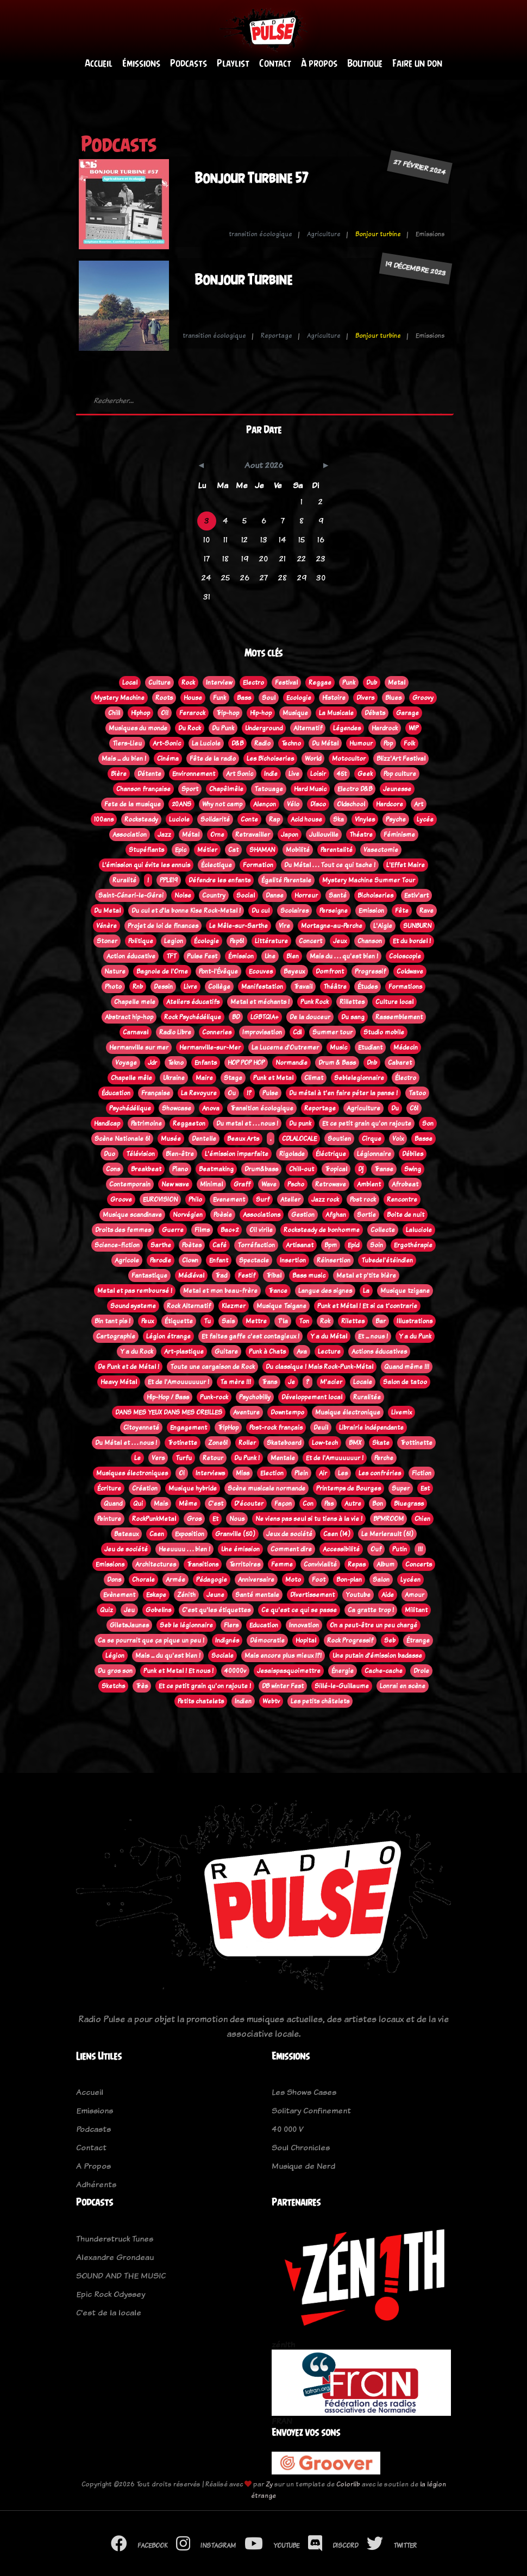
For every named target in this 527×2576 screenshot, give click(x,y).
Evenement (229, 1199)
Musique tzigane (405, 1290)
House (193, 697)
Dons (114, 1579)
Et (215, 1518)
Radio (262, 743)
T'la (283, 1321)
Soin (376, 1245)
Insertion (293, 1260)
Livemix (401, 1412)
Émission (241, 956)
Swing (412, 1169)
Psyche (396, 819)
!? (249, 1093)
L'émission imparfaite (236, 1154)
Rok (325, 1321)
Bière (119, 773)
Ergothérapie (413, 1245)
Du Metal (107, 910)
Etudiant (370, 1047)
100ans (104, 819)
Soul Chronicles (301, 2147)
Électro (405, 1078)
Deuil (320, 1427)
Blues (393, 697)
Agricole (127, 1260)
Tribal (273, 1275)
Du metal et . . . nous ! (247, 1123)
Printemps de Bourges (348, 1488)
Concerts (418, 1564)
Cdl (297, 1032)
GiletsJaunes (129, 1625)
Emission (371, 910)
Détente (149, 773)
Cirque (371, 1138)
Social (245, 895)
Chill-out (301, 1169)
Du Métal (325, 743)
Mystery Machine (119, 697)
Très (142, 1686)
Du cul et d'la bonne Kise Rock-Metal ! (186, 910)
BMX (355, 1442)
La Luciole (206, 743)
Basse (423, 1138)
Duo (109, 1154)
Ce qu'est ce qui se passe (299, 1610)
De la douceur (310, 1017)
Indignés (227, 1640)
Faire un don (417, 63)
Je (291, 1382)
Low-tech (325, 1442)
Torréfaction (256, 1245)
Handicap (107, 1123)
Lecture (329, 1351)
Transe (383, 1169)
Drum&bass (261, 1169)
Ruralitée (367, 1397)
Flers (231, 1625)
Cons (113, 1169)
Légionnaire (374, 1154)
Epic (180, 849)
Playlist (233, 63)
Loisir (318, 773)
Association (129, 834)
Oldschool (351, 804)
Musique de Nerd (303, 2165)
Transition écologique (261, 1108)
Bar (380, 1321)
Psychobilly (255, 1397)
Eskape (156, 1594)
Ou (232, 1093)
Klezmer (234, 1306)
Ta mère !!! (235, 1382)
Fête (402, 910)
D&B (237, 743)
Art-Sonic (167, 743)
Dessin (163, 986)
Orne (217, 834)
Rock (188, 682)
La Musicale (336, 713)
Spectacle (254, 1260)
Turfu (183, 1458)
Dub (371, 682)
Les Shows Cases (304, 2092)
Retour (213, 1458)
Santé (338, 895)
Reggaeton (189, 1123)
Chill (114, 713)
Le (137, 1458)
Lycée (425, 819)
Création (145, 1488)
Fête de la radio (213, 758)
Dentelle (204, 1138)
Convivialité (320, 1564)
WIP (413, 728)
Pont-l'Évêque (218, 971)
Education (263, 1625)
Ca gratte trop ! (371, 1610)
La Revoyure (199, 1093)
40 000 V (287, 2129)
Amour (414, 1594)
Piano (180, 1169)
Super (401, 1488)
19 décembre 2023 (415, 268)
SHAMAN (262, 849)
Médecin (405, 1047)
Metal (396, 682)
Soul (268, 697)
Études (367, 986)
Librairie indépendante (371, 1427)
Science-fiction (117, 1245)
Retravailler (252, 834)
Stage (233, 1078)
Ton (304, 1321)
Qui (138, 1503)
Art (418, 804)
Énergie (342, 1670)
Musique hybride (192, 1488)
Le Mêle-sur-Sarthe (238, 925)
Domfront (330, 971)
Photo (113, 986)
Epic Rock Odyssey (110, 2294)
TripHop (228, 1427)
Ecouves (261, 971)
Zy (269, 2484)
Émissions (141, 63)
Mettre (256, 1321)
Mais (161, 1503)
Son (428, 1123)
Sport (189, 789)
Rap (274, 819)
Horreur (306, 895)
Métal (190, 834)
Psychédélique (130, 1108)
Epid (353, 1245)
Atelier (290, 1199)
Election (272, 1473)
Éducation (116, 1093)
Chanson (369, 941)
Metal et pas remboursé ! (134, 1290)
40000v (235, 1670)
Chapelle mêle (131, 1078)
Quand (113, 1503)
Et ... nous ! (373, 1336)
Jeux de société (289, 1534)
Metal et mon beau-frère (220, 1290)
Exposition (189, 1534)
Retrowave (330, 1184)
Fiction (421, 1473)
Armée (175, 1579)
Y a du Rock (136, 1351)
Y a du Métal (328, 1336)
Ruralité (124, 880)
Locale (362, 1382)
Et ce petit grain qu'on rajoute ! (205, 1686)
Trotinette (182, 1442)
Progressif (370, 971)
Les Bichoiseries (270, 758)
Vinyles (365, 819)
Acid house (306, 819)
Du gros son (115, 1670)
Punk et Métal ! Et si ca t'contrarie (367, 1306)
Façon (283, 1503)
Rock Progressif (350, 1640)
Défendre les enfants (219, 880)
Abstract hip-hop (129, 1017)
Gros (194, 1518)
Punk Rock (314, 1001)
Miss (242, 1473)
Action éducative (130, 956)
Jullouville (323, 834)
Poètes (192, 1245)
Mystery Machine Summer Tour (368, 880)
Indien (243, 1701)
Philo (195, 1199)
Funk (219, 697)
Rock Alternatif (189, 1306)
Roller (247, 1442)
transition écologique (260, 234)
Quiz (106, 1610)
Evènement (119, 1594)
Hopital (306, 1640)
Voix (398, 1138)
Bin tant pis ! (112, 1321)
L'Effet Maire (405, 865)
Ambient (369, 1184)
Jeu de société (126, 1549)
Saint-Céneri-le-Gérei (131, 895)
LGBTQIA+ (264, 1017)
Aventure (246, 1412)
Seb (390, 1640)
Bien (292, 956)
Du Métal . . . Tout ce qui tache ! (329, 865)
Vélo (293, 804)
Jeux (340, 941)
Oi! (164, 713)
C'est (215, 1503)
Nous (236, 1518)
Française (155, 1093)
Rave (426, 910)
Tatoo (417, 1093)
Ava (302, 1351)
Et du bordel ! (412, 941)
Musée (171, 1138)
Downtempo (287, 1412)
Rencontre (402, 1199)
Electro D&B (354, 789)
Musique (295, 713)
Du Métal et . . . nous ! (126, 1442)
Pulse (270, 1093)
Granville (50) (235, 1534)
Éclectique (216, 865)
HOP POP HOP (246, 1062)
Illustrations (414, 1321)
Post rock (363, 1199)
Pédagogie (211, 1579)
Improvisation (262, 1032)
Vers (158, 1458)
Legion (173, 941)
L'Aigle (382, 925)
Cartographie (115, 1336)
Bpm (330, 1245)
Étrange (418, 1640)
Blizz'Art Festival (401, 758)
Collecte (383, 1230)
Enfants (206, 1062)
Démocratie (267, 1640)
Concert (310, 941)
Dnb (372, 1062)
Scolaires (294, 910)
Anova (210, 1108)
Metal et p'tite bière (366, 1275)
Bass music (308, 1275)
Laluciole (419, 1230)
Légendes (347, 728)
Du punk (300, 1123)
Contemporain (129, 1184)
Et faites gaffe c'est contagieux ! (250, 1336)
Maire (204, 1078)
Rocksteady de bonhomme (322, 1230)
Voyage (126, 1062)
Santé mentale (257, 1594)
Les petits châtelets (320, 1701)
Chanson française (143, 789)
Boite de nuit (405, 1214)
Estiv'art (416, 895)
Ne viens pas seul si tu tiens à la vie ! (308, 1518)
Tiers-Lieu (127, 743)
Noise (182, 895)
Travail (303, 986)
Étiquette (179, 1321)
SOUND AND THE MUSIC (121, 2275)
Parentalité (337, 849)
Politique (140, 941)
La (366, 1290)
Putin (399, 1549)
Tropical (336, 1169)
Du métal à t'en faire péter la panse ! (343, 1093)
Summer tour (332, 1032)
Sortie (366, 1214)
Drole (421, 1670)
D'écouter (249, 1503)
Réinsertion (333, 1260)
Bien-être (180, 1154)
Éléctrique (331, 1154)
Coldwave (410, 971)
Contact (275, 63)
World (313, 758)
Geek (365, 773)
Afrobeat (405, 1184)
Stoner (107, 941)
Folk (409, 743)
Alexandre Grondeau (115, 2257)
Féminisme (399, 834)
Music (338, 1047)
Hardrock (385, 728)
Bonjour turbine (378, 234)
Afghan (335, 1214)
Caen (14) (336, 1534)
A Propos (93, 2165)
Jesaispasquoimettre (289, 1670)
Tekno (176, 1062)
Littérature (271, 941)
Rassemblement (399, 1017)
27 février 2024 (420, 166)
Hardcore (389, 804)
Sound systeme (133, 1306)
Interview (219, 682)
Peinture (109, 1518)
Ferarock (192, 713)
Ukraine (174, 1078)
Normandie (291, 1062)
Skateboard (284, 1442)
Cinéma (168, 758)
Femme (282, 1564)
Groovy (423, 697)
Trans (269, 1382)
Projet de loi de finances (163, 925)
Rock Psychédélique (192, 1017)
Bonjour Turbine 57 (251, 178)
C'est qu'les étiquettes (216, 1610)
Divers (365, 697)
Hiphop (140, 713)
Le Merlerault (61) (387, 1534)
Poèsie (223, 1214)
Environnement (193, 773)
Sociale (222, 1655)
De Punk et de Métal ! (128, 1366)
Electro (253, 682)
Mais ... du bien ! (124, 758)
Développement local (311, 1397)
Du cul (260, 910)
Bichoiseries (375, 895)
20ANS (181, 804)
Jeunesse (397, 789)
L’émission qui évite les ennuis (146, 865)
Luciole (179, 819)
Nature (115, 971)
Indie (271, 773)
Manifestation (262, 986)
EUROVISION (160, 1199)
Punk (348, 682)
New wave (175, 1184)
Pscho (295, 1184)
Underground (264, 728)
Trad (221, 1275)
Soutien (339, 1138)
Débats (375, 713)
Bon (377, 1503)
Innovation (304, 1625)
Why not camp (222, 804)
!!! (420, 1549)
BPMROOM (388, 1518)
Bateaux (126, 1534)
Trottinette (416, 1442)
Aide (387, 1594)
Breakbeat (146, 1169)
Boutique (364, 63)
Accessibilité (341, 1549)
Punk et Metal (273, 1078)
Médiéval (191, 1275)
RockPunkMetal (154, 1518)
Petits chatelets (201, 1701)
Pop (388, 743)
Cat (233, 849)
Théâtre (335, 986)
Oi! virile (261, 1230)
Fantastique (149, 1275)
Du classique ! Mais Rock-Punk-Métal (319, 1366)
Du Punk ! (247, 1458)
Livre (190, 986)
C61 (414, 1108)
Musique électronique (347, 1412)
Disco (318, 804)
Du (395, 1108)
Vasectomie (380, 849)
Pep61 (237, 941)
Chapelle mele (134, 1001)
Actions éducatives (379, 1351)
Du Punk (223, 728)
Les (343, 1473)
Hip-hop (261, 713)
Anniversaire (256, 1579)
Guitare (226, 1351)
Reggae (320, 682)
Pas (329, 1503)
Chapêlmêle (226, 789)
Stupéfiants (146, 849)
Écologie (206, 941)
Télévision (140, 1154)
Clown (190, 1260)
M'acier (331, 1382)
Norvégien (188, 1214)
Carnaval (135, 1032)
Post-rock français (276, 1427)
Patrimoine (146, 1123)
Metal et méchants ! (260, 1001)
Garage (407, 713)
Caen (156, 1534)
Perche (383, 1458)
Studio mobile (383, 1032)
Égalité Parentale (286, 880)
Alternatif (307, 728)
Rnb (138, 986)
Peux (147, 1321)
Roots (164, 697)
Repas (357, 1564)
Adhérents (96, 2184)
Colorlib (348, 2484)
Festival (286, 682)
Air (323, 1473)
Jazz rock (325, 1199)
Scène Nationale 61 (122, 1138)
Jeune (215, 1594)
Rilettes (353, 1321)
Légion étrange (168, 1336)
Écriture (109, 1488)
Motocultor (349, 758)
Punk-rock (214, 1397)
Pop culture (400, 773)
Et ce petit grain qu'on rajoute (366, 1123)
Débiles (412, 1154)
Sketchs (113, 1686)
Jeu (129, 1610)
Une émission (240, 1549)
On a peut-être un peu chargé (373, 1625)
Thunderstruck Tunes (114, 2238)
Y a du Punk (415, 1336)
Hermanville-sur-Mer (210, 1047)
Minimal (211, 1184)
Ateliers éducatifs (192, 1001)
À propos (319, 63)
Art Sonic (239, 773)
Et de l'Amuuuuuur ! (334, 1458)
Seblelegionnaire (359, 1078)
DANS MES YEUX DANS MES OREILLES (168, 1412)
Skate (381, 1442)
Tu (207, 1321)
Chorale (143, 1579)
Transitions (202, 1564)
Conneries (216, 1032)
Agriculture (324, 234)
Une (270, 956)
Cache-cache (384, 1670)
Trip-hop (227, 713)
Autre (352, 1503)
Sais (228, 1321)
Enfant (218, 1260)
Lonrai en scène (402, 1686)
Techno (291, 743)
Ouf (376, 1549)
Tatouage (268, 789)
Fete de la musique (132, 804)
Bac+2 (230, 1230)
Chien (422, 1518)
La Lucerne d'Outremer (285, 1047)
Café (219, 1245)
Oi (182, 1473)
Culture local (394, 1001)
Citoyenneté (141, 1427)
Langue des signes (325, 1290)
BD (236, 1017)
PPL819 (169, 880)
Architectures (155, 1564)
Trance (277, 1290)
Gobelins (158, 1610)
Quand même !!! (406, 1366)
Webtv (271, 1701)
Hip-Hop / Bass (168, 1397)
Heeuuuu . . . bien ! (184, 1549)
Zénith (186, 1594)
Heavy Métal (119, 1382)
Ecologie (298, 697)
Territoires (244, 1564)
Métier (207, 849)
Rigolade (292, 1154)
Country (213, 895)
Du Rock (189, 728)
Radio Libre (175, 1032)
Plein (301, 1473)
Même (188, 1503)
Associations (261, 1214)
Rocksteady (141, 819)
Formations (405, 986)
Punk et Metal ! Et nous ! (178, 1670)
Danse (275, 895)
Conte (249, 819)
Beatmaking (216, 1169)
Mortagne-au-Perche (331, 925)
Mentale (283, 1458)
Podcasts (188, 63)
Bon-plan (349, 1579)
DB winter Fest (283, 1686)
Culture (159, 682)
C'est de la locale (108, 2312)
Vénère (106, 925)
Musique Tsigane (281, 1306)
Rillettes (352, 1001)
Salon (381, 1579)
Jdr (152, 1062)
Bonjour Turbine (243, 279)
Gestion (303, 1214)
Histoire (334, 697)
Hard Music (310, 789)
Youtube (358, 1594)
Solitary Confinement (311, 2110)
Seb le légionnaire (186, 1625)
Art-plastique (184, 1351)
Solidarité (215, 819)
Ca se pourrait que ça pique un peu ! (151, 1640)
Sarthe (160, 1245)
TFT (171, 956)
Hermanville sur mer (138, 1047)
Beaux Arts (243, 1138)
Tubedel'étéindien (387, 1260)
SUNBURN (417, 925)
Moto (293, 1579)
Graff (242, 1184)
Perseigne (333, 910)
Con (308, 1503)
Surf (262, 1199)
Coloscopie (405, 956)
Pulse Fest (202, 956)
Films (202, 1230)
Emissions (110, 1564)
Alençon (264, 804)
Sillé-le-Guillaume (342, 1686)
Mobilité (298, 849)
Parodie (160, 1260)
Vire (284, 925)
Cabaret (400, 1062)
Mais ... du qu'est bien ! (167, 1655)
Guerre (173, 1230)
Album (385, 1564)
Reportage (276, 335)
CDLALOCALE (299, 1138)
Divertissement (312, 1594)
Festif (246, 1275)
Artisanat (299, 1245)
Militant (416, 1610)
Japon (289, 834)
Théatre (361, 834)
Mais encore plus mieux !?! (283, 1655)
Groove (121, 1199)
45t (342, 773)
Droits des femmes (123, 1230)
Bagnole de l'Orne (162, 971)
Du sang (353, 1017)
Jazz (164, 834)
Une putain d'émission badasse (377, 1655)
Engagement (188, 1427)
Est (425, 1488)
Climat (313, 1078)
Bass (244, 697)
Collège (219, 986)
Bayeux (294, 971)
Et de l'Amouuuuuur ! (178, 1382)
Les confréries (380, 1473)
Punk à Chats (267, 1351)
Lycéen (410, 1579)
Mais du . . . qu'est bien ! (344, 956)
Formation (258, 865)
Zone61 (218, 1442)
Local (129, 682)
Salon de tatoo (405, 1382)
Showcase (176, 1108)
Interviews (210, 1473)
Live (293, 773)
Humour (361, 743)
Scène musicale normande (266, 1488)
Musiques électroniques (132, 1473)
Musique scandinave (132, 1214)
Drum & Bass (337, 1062)
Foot (318, 1579)
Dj (360, 1169)
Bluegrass (409, 1503)
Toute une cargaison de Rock (212, 1366)
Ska (338, 819)
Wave (269, 1184)
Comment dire (291, 1549)
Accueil (98, 63)
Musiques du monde (138, 728)
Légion (114, 1655)
